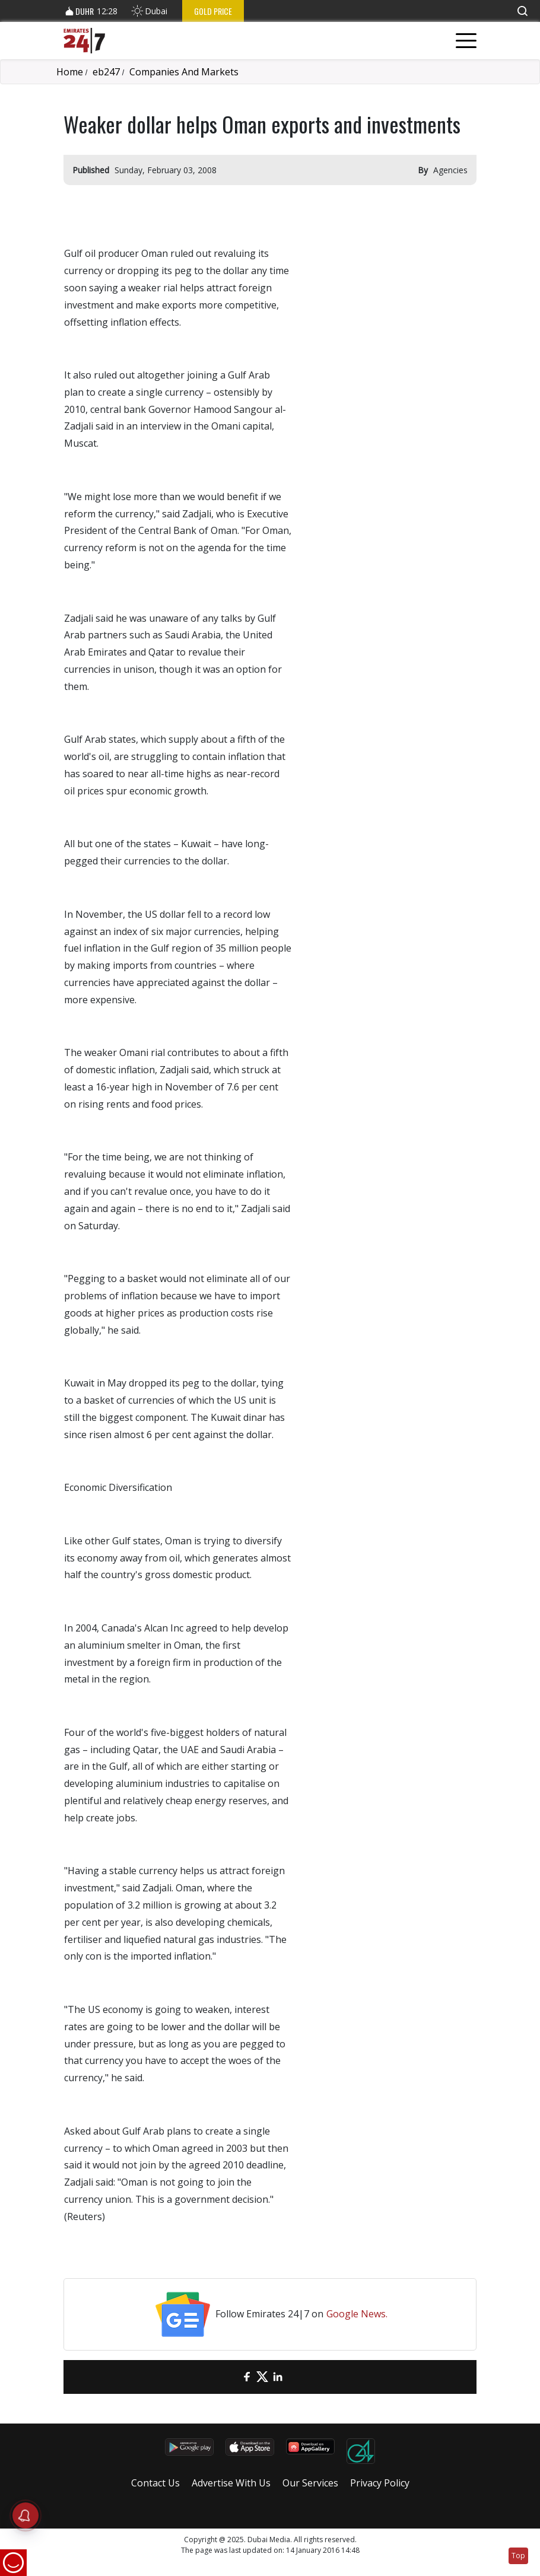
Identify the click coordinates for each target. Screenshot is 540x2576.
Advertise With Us (231, 2482)
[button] (522, 11)
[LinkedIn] (277, 2377)
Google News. (356, 2313)
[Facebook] (247, 2377)
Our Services (310, 2482)
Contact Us (155, 2482)
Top (518, 2555)
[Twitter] (262, 2377)
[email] (231, 2377)
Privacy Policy (379, 2482)
